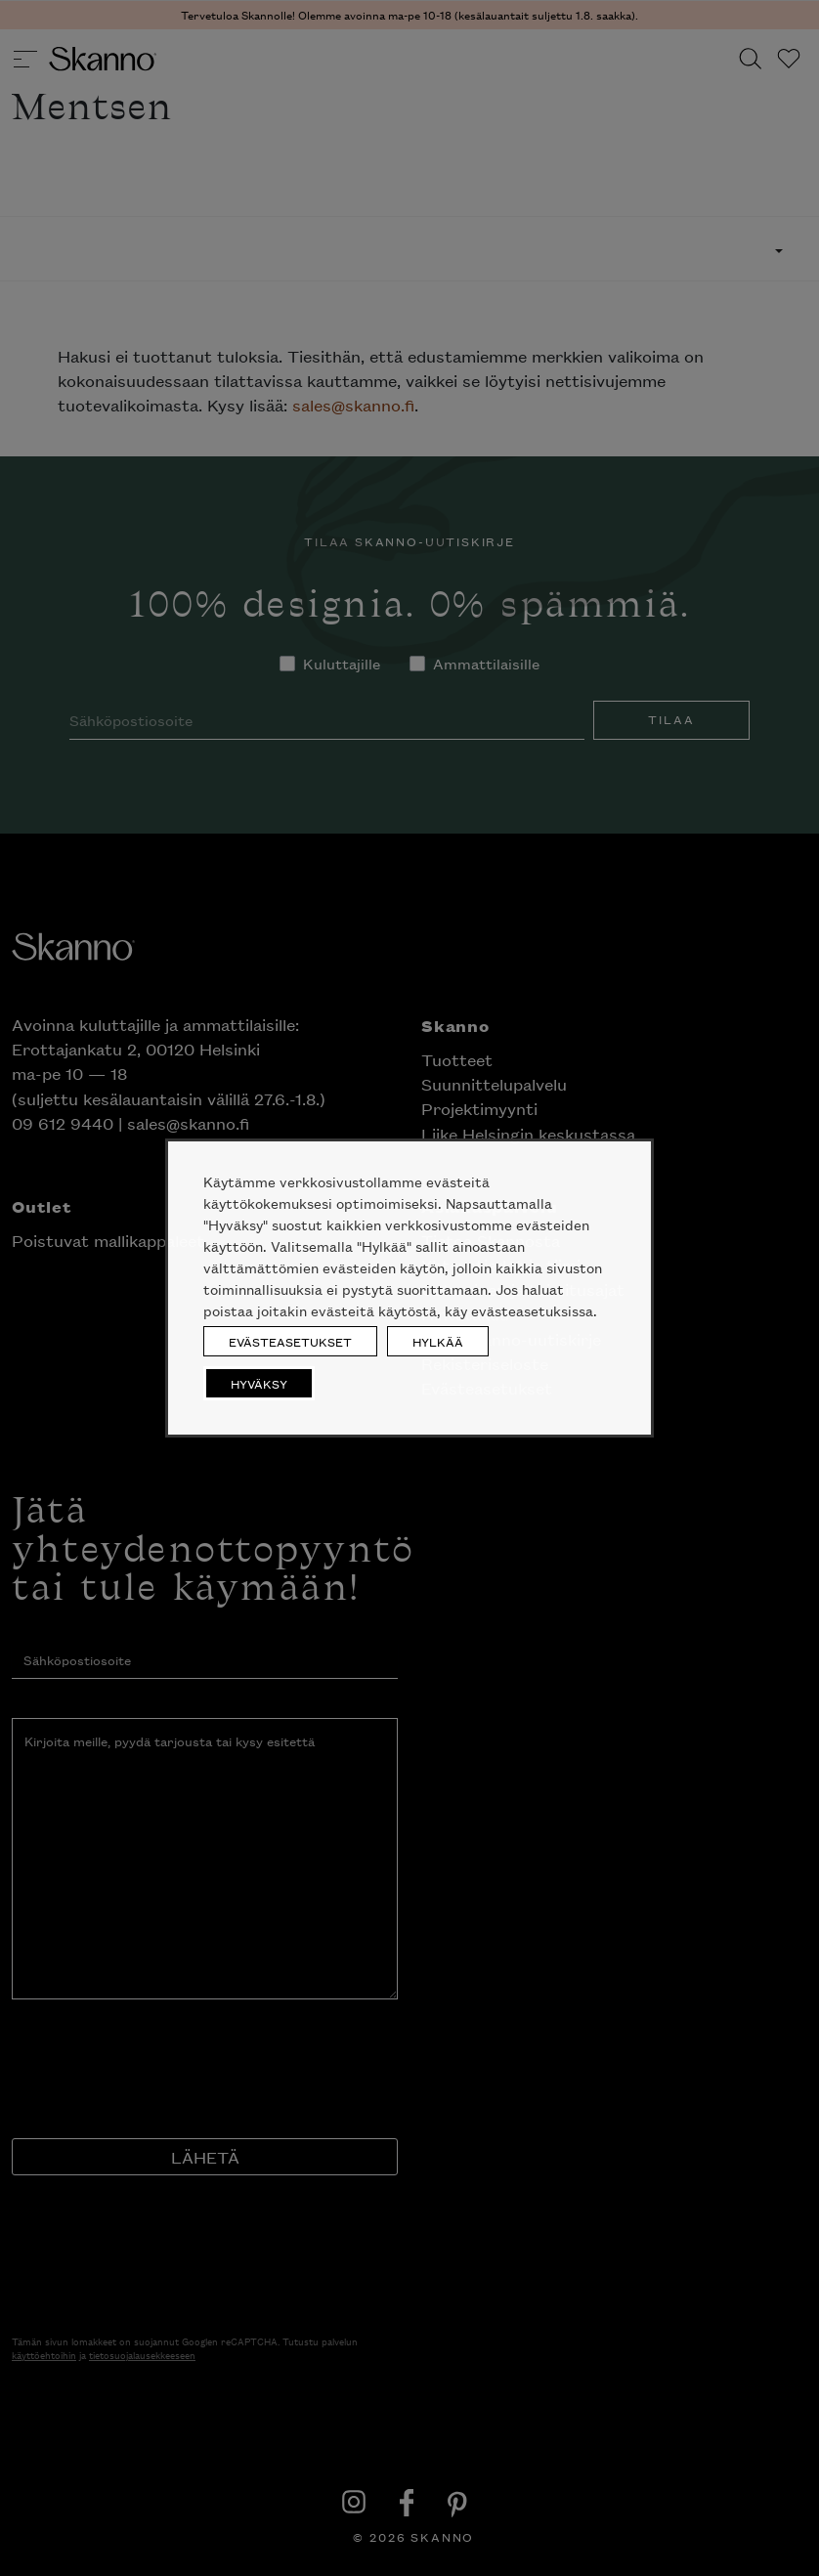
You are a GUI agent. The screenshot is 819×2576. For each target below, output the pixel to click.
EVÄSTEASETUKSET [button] (290, 1341)
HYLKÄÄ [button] (437, 1341)
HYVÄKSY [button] (259, 1383)
